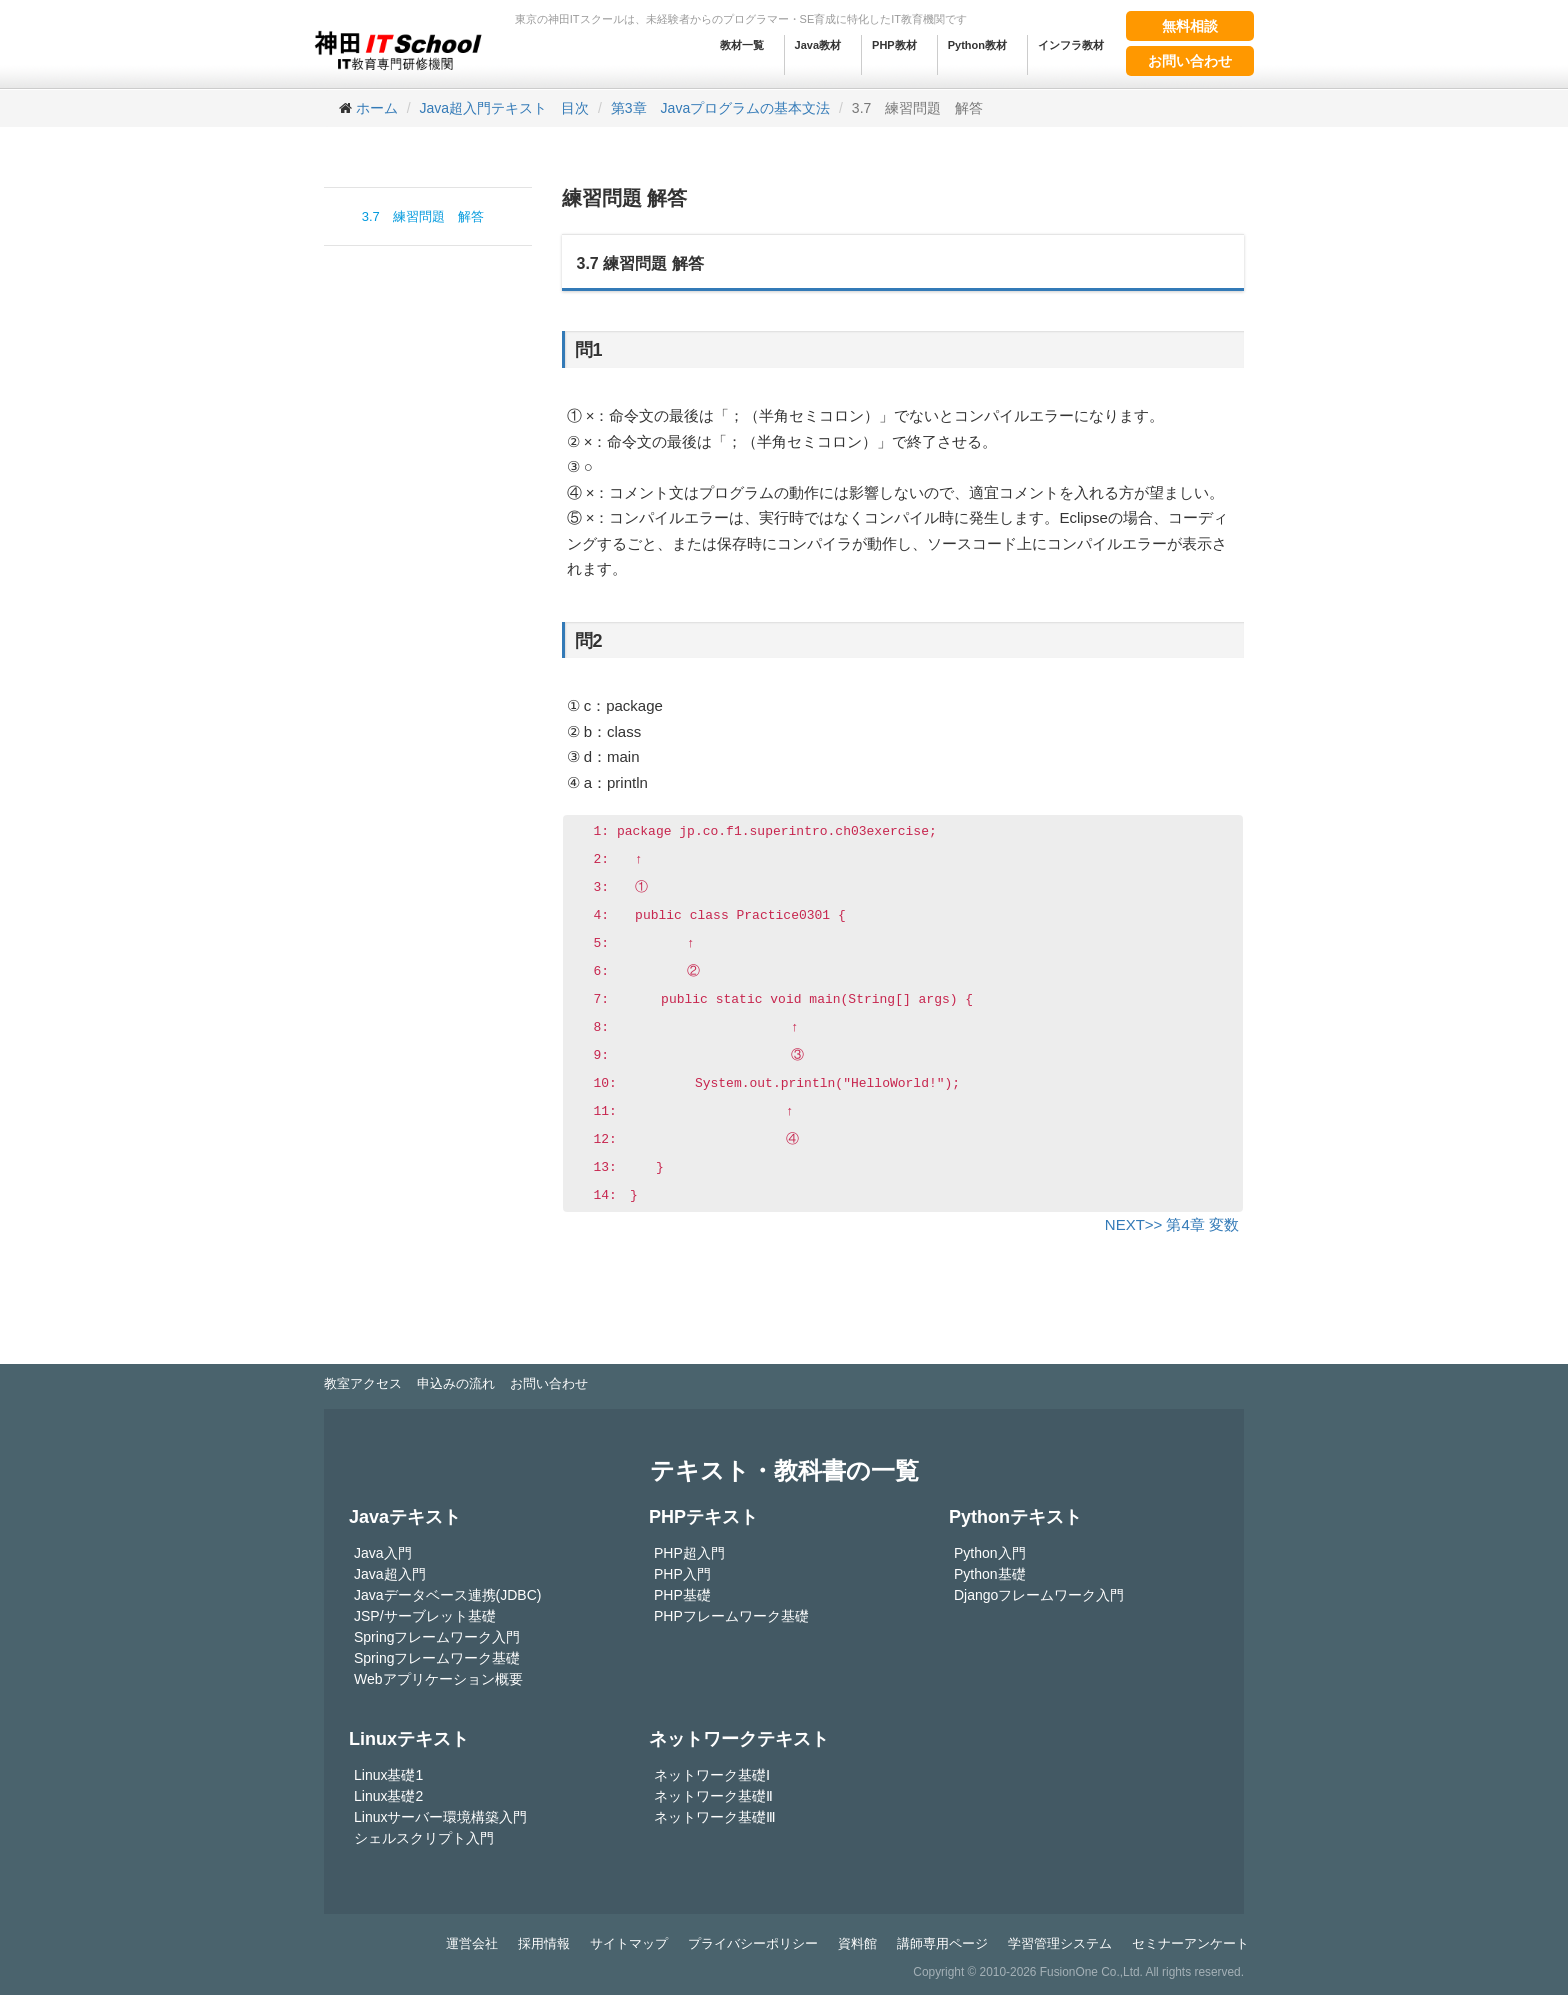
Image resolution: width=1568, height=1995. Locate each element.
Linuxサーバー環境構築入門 (440, 1817)
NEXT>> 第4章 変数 (1172, 1224)
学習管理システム (1060, 1943)
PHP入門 (682, 1574)
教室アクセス (363, 1383)
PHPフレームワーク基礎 (731, 1616)
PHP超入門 (689, 1553)
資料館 (857, 1943)
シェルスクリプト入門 (424, 1838)
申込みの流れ (456, 1383)
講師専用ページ (942, 1943)
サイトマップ (629, 1943)
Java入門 (383, 1553)
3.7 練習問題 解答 (423, 216)
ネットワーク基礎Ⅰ (712, 1775)
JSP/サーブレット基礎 (425, 1616)
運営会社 (472, 1943)
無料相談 (1190, 26)
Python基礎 (990, 1574)
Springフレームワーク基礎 (437, 1658)
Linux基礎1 (388, 1775)
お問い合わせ (1190, 61)
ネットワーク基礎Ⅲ (715, 1817)
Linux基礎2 (388, 1796)
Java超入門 (390, 1574)
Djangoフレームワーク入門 (1039, 1595)
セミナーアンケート (1190, 1943)
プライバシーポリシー (753, 1943)
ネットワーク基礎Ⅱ (713, 1796)
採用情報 (544, 1943)
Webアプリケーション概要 (438, 1679)
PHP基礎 (682, 1595)
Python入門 (990, 1553)
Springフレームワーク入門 (437, 1637)
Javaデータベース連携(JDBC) (447, 1595)
